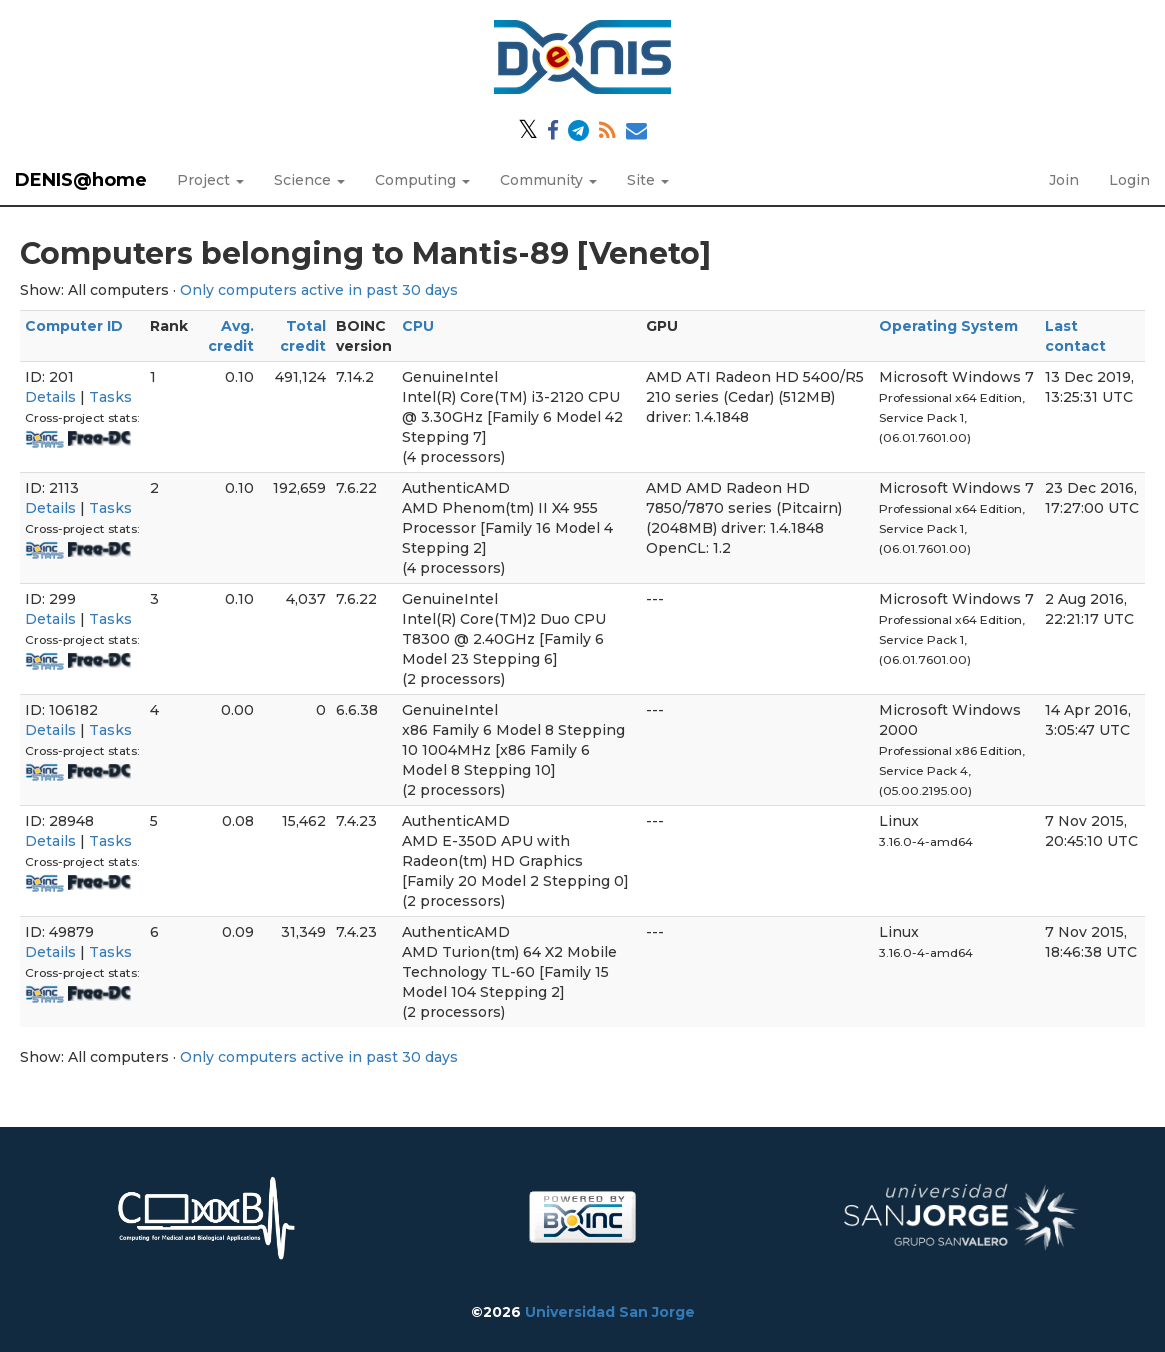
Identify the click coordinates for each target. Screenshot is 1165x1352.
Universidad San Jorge (610, 1312)
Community (548, 180)
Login (1129, 180)
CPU (418, 326)
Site (648, 180)
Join (1064, 180)
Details (50, 397)
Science (309, 180)
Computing (422, 180)
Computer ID (74, 326)
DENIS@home (81, 180)
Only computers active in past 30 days (319, 290)
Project (210, 180)
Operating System (948, 326)
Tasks (110, 397)
